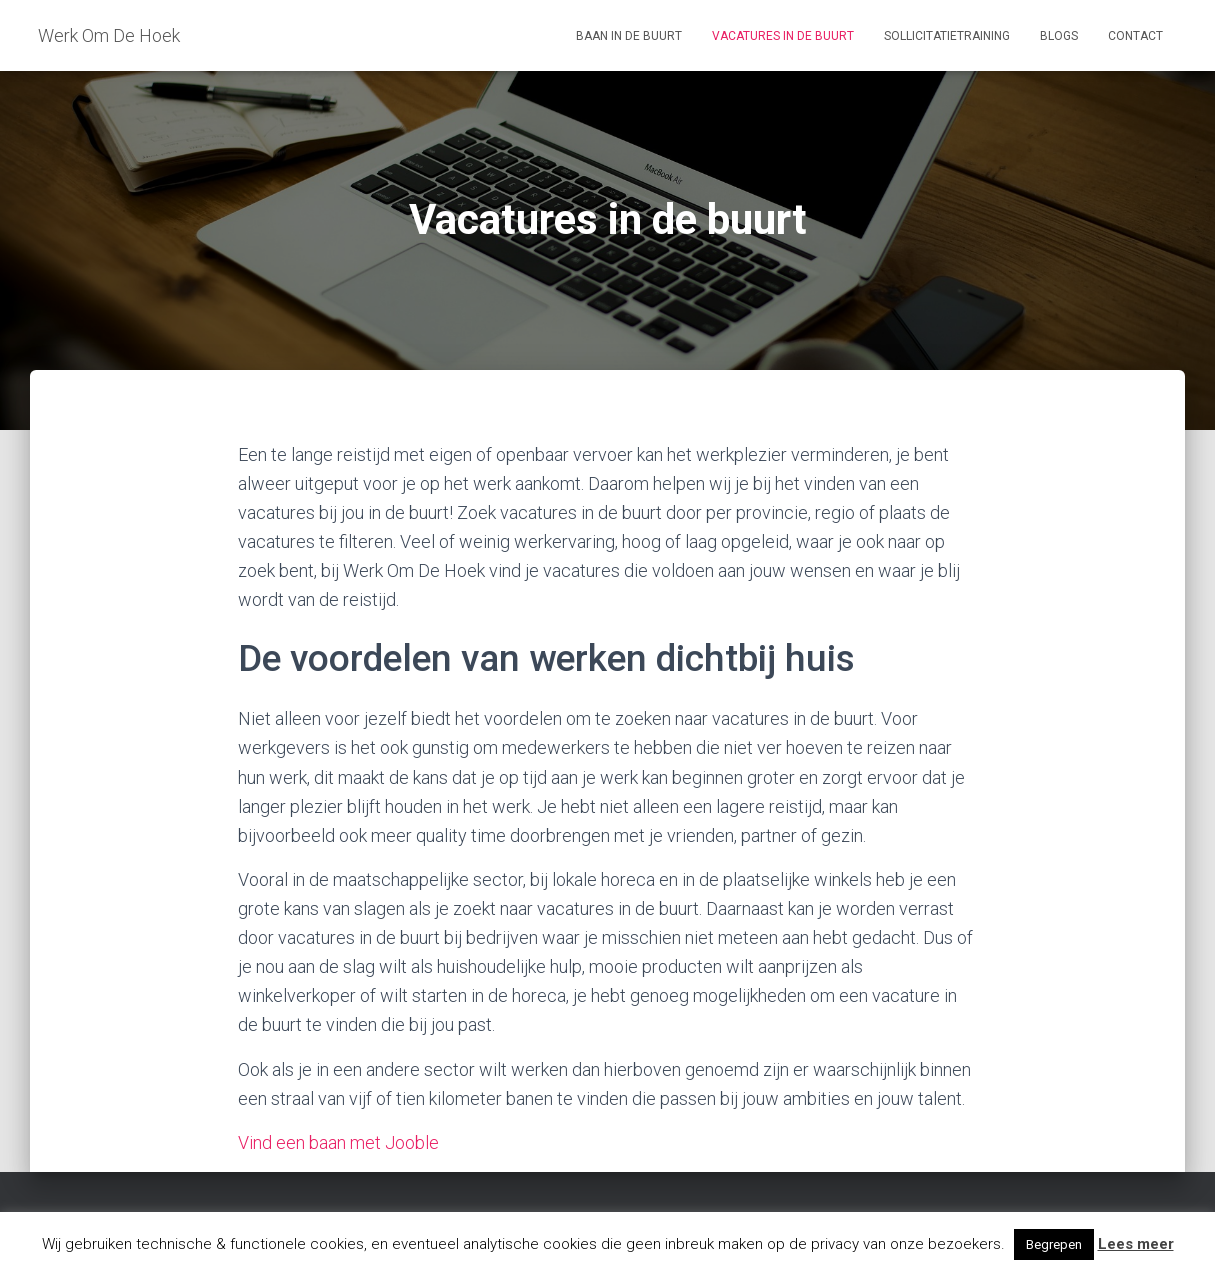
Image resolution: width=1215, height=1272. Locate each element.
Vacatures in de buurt (783, 36)
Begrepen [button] (1054, 1244)
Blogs (1059, 36)
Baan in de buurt (629, 36)
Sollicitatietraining (947, 36)
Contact (1135, 36)
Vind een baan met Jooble (338, 1142)
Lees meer (1136, 1244)
